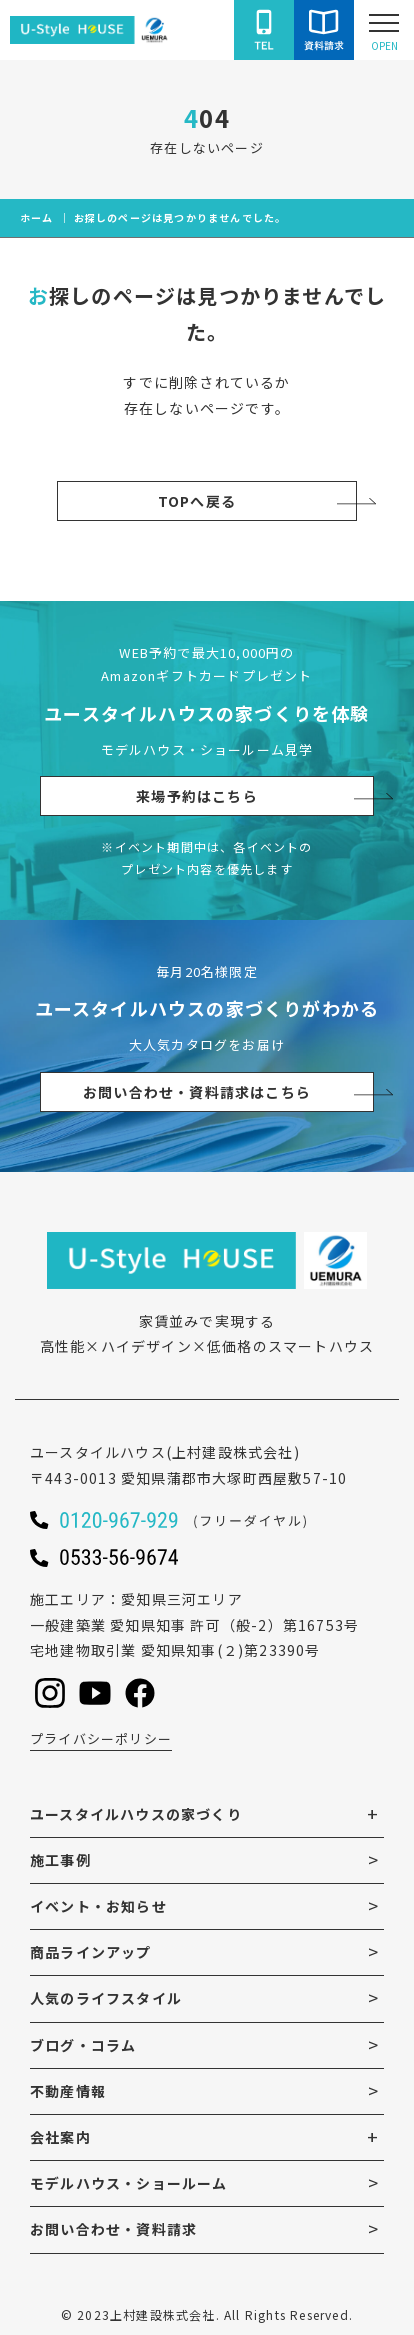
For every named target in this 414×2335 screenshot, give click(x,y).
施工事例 (60, 1860)
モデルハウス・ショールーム (129, 2183)
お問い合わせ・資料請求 (113, 2229)
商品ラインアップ (91, 1952)
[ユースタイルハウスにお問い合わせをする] (324, 30)
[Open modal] (384, 30)
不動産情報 (68, 2091)
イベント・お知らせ (98, 1906)
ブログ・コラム (83, 2045)
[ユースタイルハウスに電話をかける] (264, 30)
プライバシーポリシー (101, 1738)
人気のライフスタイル (106, 1998)
